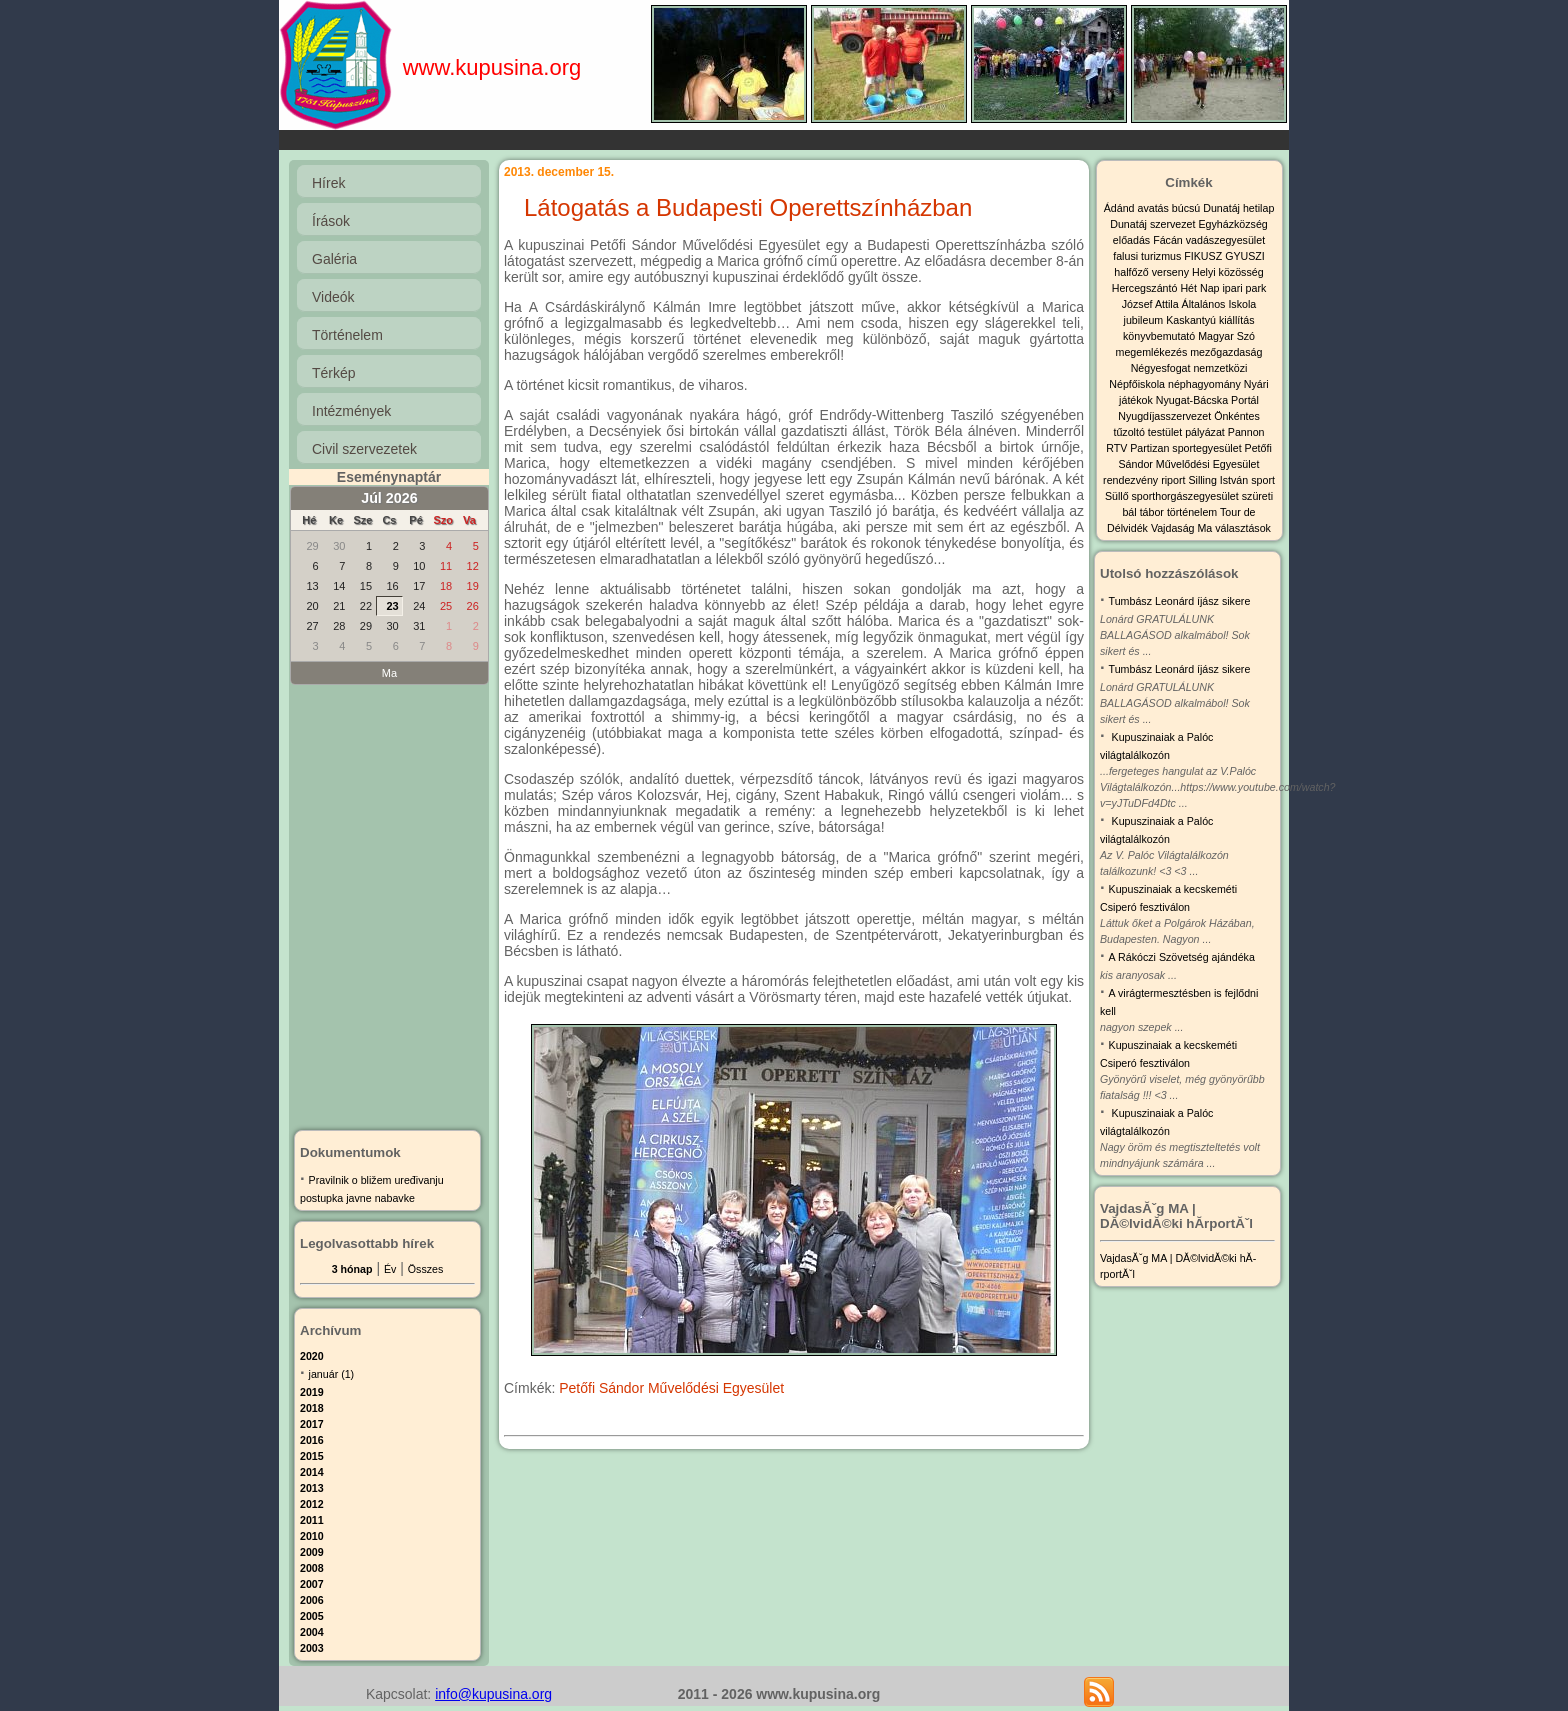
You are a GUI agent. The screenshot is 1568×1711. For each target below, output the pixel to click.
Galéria (334, 259)
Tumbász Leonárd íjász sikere (1180, 601)
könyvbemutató (1160, 336)
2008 (312, 1568)
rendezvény (1132, 480)
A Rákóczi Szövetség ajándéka (1182, 957)
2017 (312, 1424)
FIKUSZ (1204, 256)
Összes (426, 1269)
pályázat (1206, 432)
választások (1243, 528)
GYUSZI (1245, 256)
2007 (312, 1584)
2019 (312, 1392)
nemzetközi (1220, 368)
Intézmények (351, 411)
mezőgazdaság (1226, 352)
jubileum (1145, 320)
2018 (312, 1408)
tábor (1153, 512)
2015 (312, 1456)
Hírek (328, 183)
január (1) (332, 1374)
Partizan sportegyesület (1187, 448)
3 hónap (352, 1269)
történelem (1193, 512)
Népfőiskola (1138, 384)
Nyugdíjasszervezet (1166, 416)
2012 (312, 1504)
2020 (312, 1356)
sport (1263, 480)
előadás (1133, 240)
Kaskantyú (1192, 320)
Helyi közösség (1228, 272)
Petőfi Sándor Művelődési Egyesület (671, 1388)
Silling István (1219, 480)
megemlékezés (1153, 352)
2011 (312, 1520)
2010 (312, 1536)
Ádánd (1121, 208)
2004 (312, 1632)
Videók (333, 297)
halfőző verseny (1153, 272)
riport (1174, 480)
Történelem (347, 335)
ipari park (1244, 288)
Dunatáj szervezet (1154, 224)
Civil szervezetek (364, 449)
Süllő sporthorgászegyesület (1173, 496)
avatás (1154, 208)
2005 (312, 1616)
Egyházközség (1232, 224)
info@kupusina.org (493, 1694)
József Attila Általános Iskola (1189, 304)
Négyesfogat (1162, 368)
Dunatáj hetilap (1238, 208)
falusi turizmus (1148, 256)
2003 (312, 1648)
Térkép (334, 373)
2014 (312, 1472)
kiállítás (1237, 320)
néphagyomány (1206, 384)
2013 (312, 1488)
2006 (312, 1600)
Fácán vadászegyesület (1209, 240)
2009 (312, 1552)
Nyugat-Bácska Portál (1207, 400)
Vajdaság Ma (1183, 528)
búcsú (1187, 208)
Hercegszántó (1146, 288)
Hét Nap (1201, 288)
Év (390, 1269)
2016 (312, 1440)
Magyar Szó (1226, 336)
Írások (331, 221)
